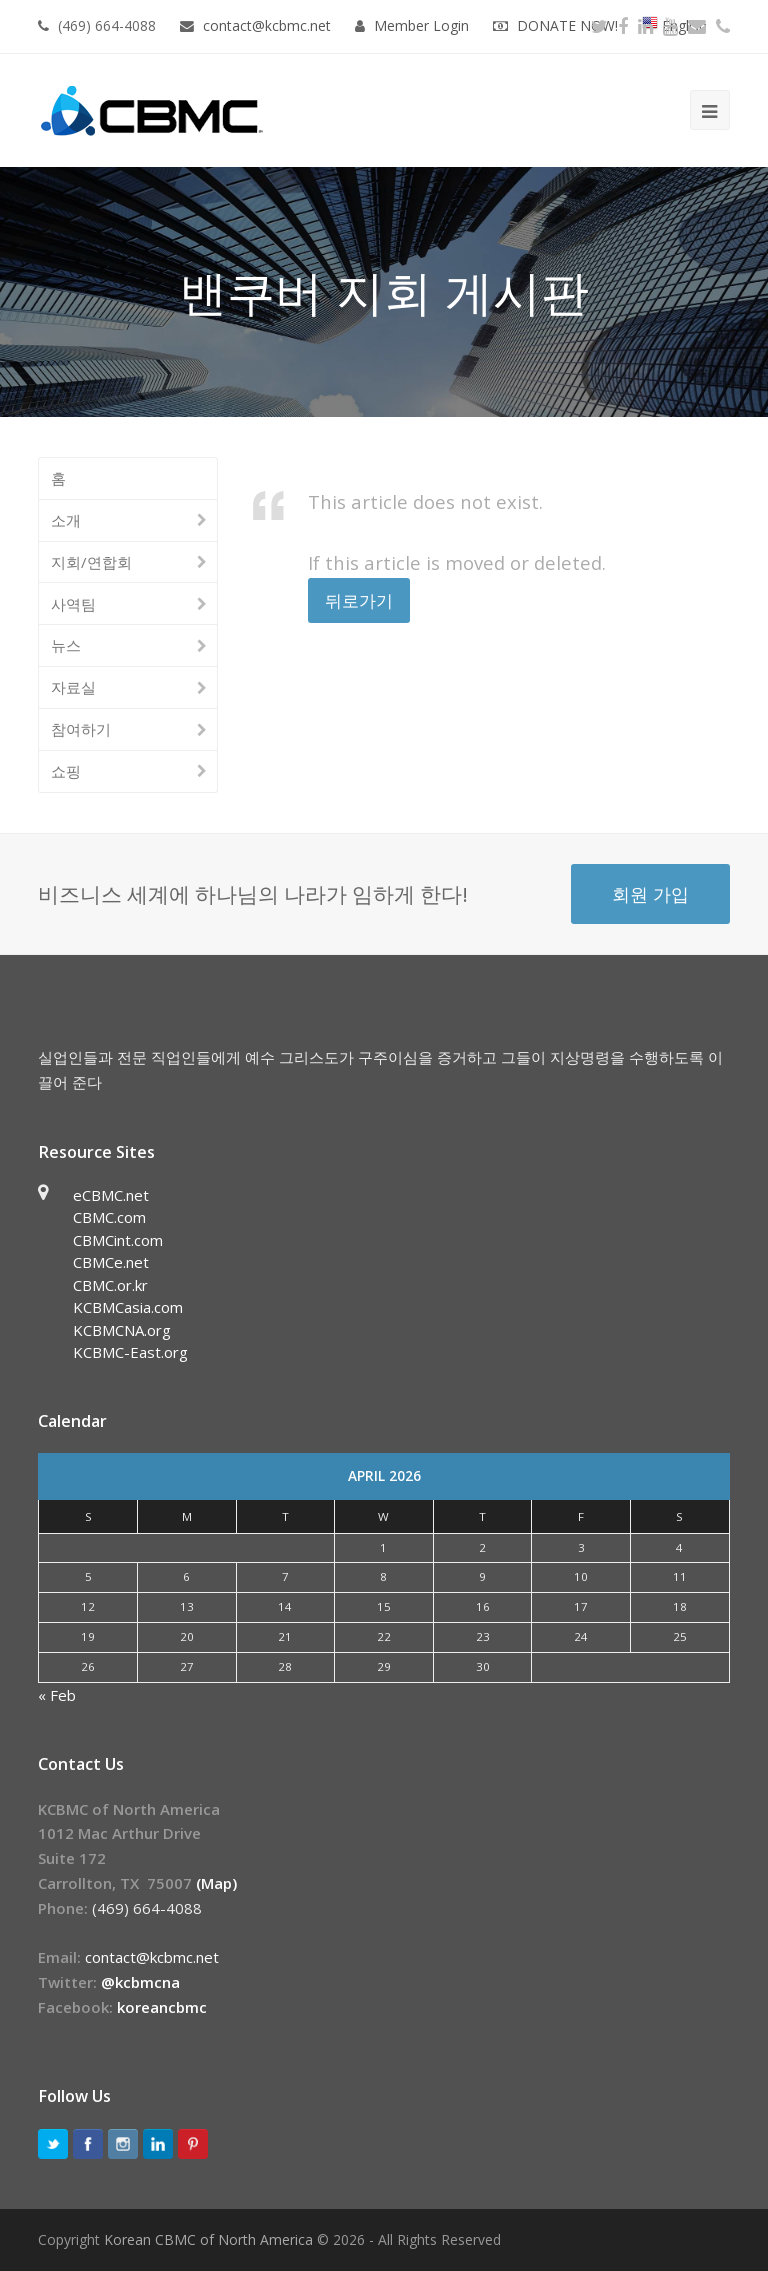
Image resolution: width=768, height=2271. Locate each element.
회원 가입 (650, 893)
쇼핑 (66, 771)
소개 (66, 520)
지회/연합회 (91, 562)
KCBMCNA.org (122, 1330)
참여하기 (81, 729)
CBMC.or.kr (110, 1285)
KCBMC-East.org (130, 1352)
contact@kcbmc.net (269, 25)
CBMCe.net (111, 1262)
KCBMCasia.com (128, 1307)
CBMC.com (109, 1217)
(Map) (216, 1883)
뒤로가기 (359, 600)
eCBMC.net (111, 1195)
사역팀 (73, 604)
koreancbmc (162, 2007)
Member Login (421, 25)
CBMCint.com (118, 1240)
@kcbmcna (140, 1982)
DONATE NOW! (567, 25)
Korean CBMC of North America (208, 2239)
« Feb (57, 1695)
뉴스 (66, 645)
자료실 (73, 687)
